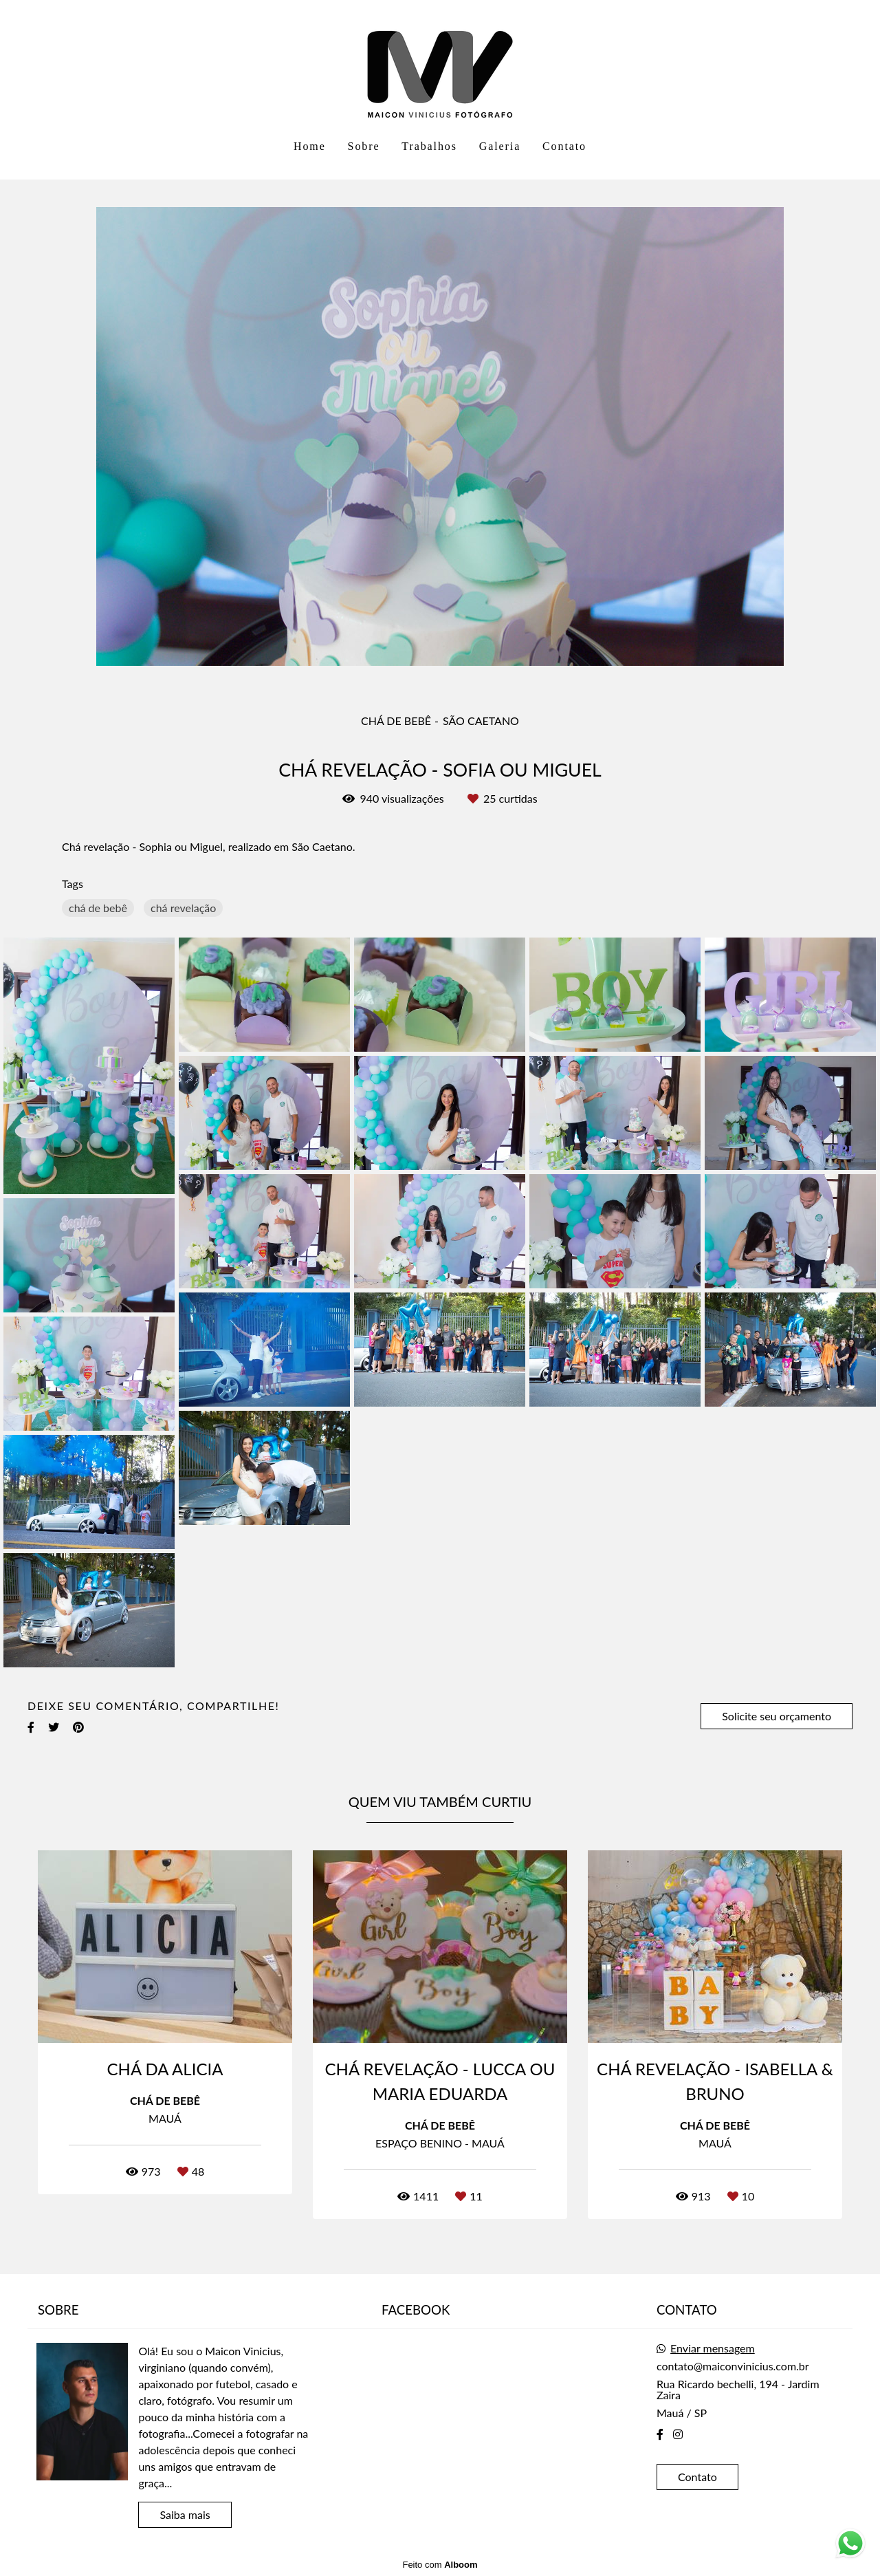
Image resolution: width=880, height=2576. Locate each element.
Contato (564, 146)
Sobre (364, 146)
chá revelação (183, 907)
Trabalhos (429, 146)
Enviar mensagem (712, 2348)
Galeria (499, 146)
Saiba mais (185, 2514)
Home (310, 146)
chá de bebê (98, 907)
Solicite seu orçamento (776, 1715)
